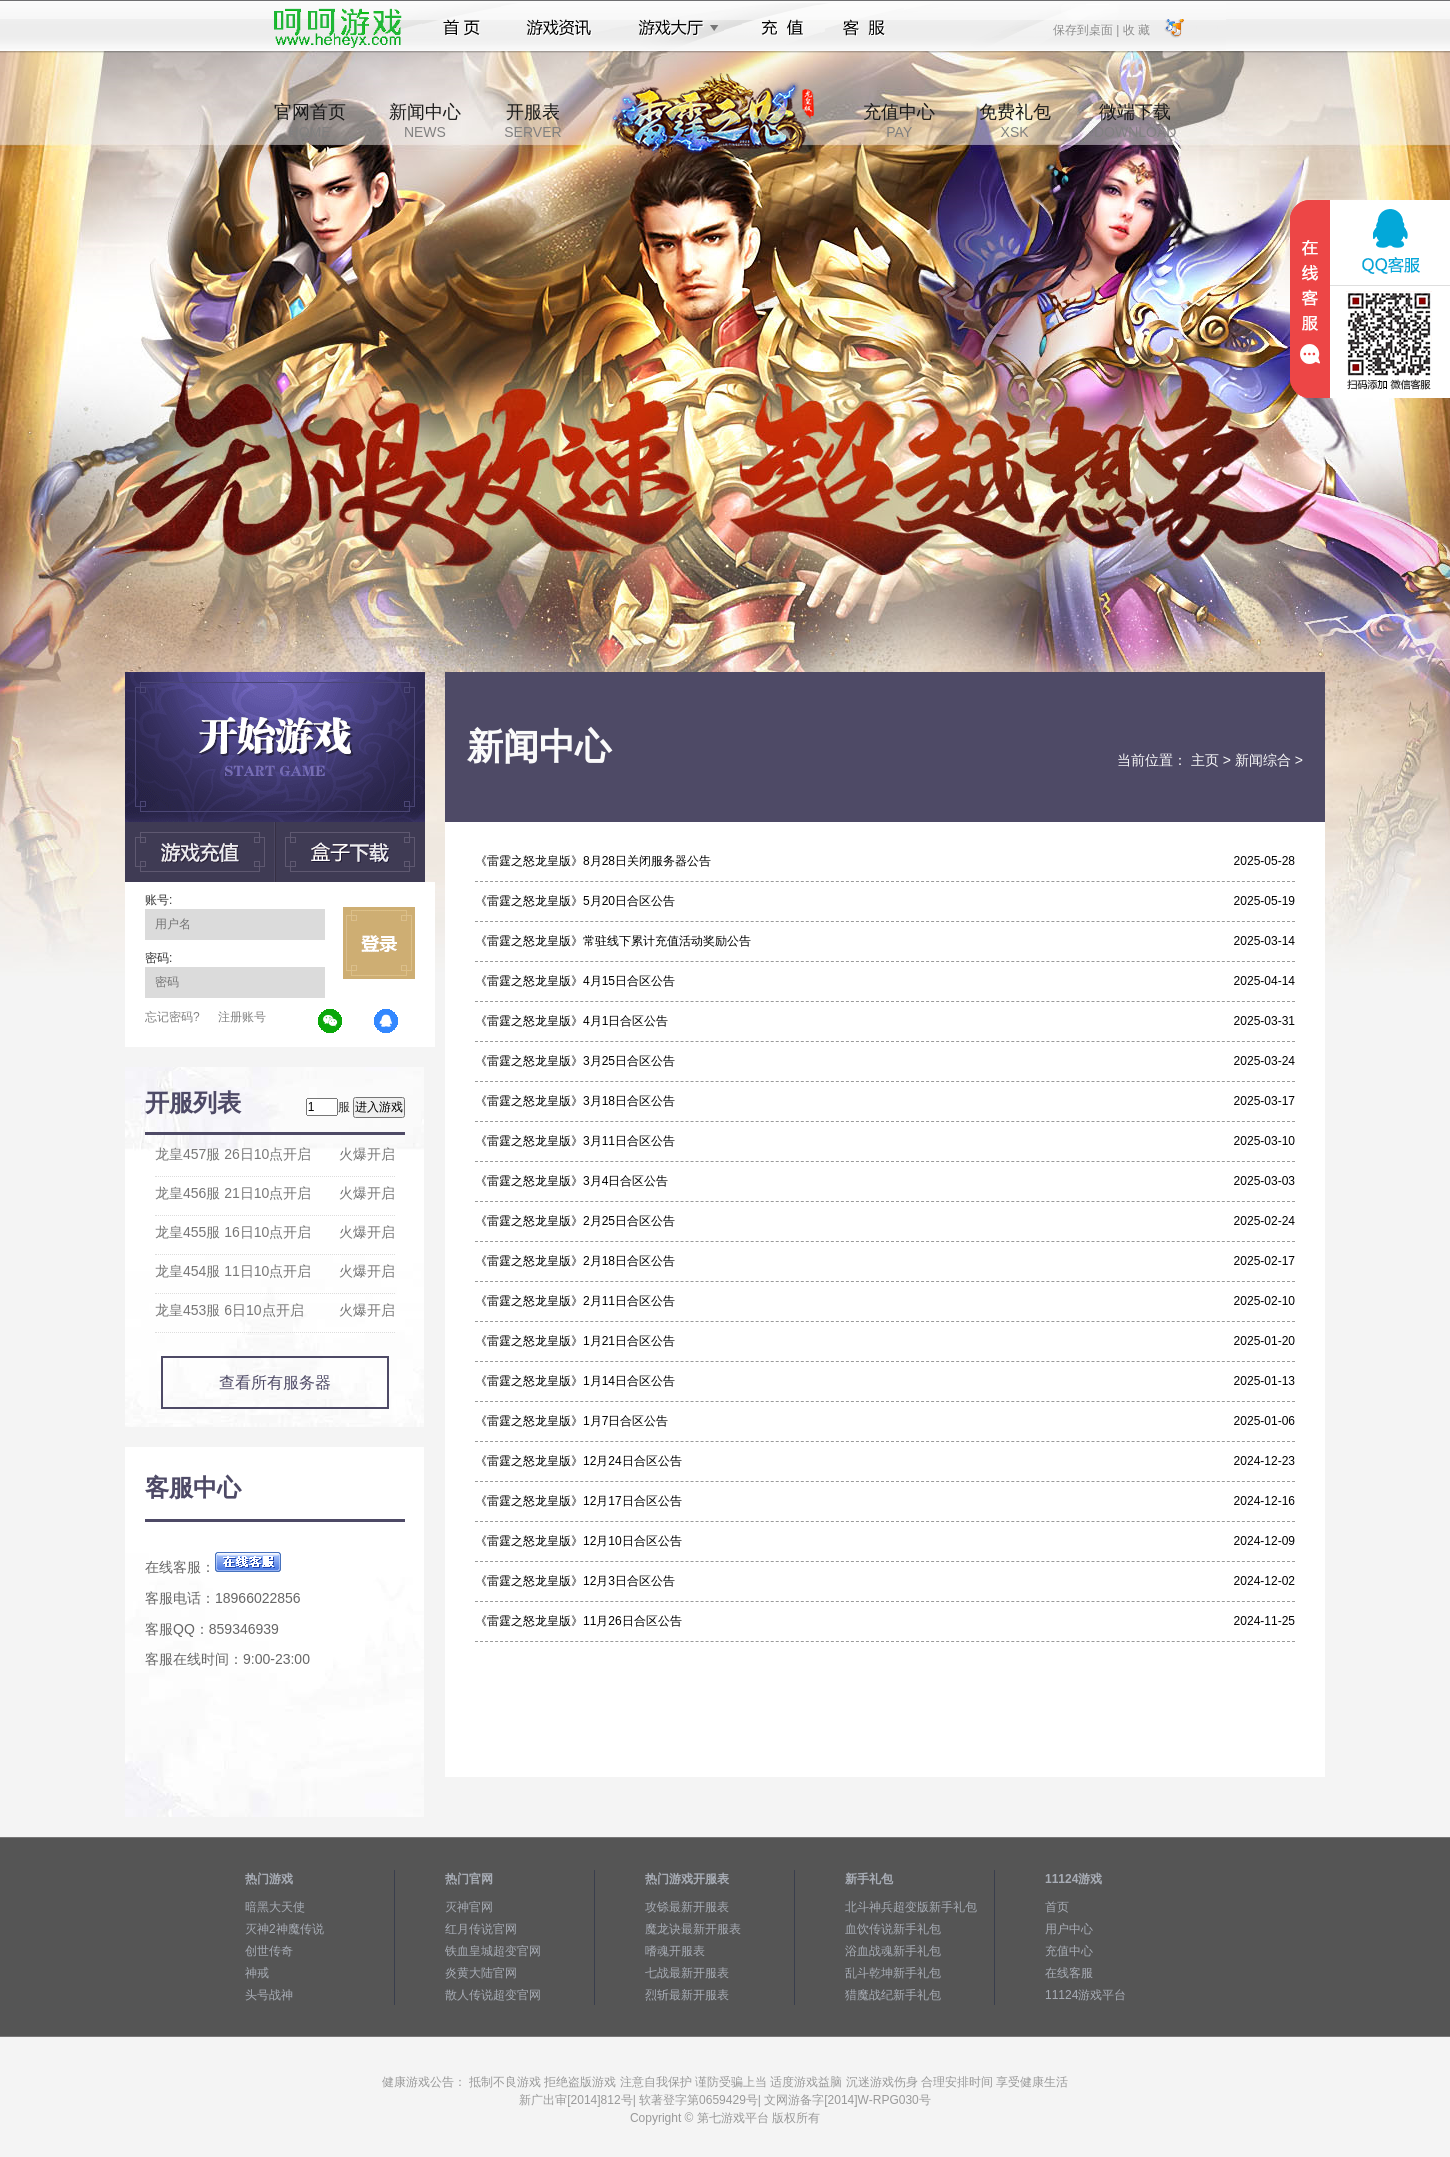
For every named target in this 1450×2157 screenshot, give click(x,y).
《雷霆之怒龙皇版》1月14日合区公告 (575, 1381)
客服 (864, 28)
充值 (781, 28)
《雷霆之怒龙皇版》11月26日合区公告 (578, 1621)
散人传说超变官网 (493, 1995)
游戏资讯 (559, 28)
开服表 (532, 121)
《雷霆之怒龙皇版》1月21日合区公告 (575, 1341)
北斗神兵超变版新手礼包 (911, 1907)
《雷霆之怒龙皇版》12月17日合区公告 (578, 1501)
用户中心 (1069, 1929)
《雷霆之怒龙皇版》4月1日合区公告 (571, 1021)
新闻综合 (1263, 760)
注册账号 (242, 1017)
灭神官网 (469, 1907)
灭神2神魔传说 (284, 1929)
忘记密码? (172, 1017)
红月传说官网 (481, 1929)
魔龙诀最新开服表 (693, 1929)
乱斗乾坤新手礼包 (893, 1973)
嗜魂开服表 (675, 1951)
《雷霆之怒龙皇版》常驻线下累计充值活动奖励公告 (613, 941)
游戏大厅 (673, 28)
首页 (461, 28)
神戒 (257, 1973)
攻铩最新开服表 (687, 1907)
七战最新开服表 (687, 1973)
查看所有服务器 (275, 1382)
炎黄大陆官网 (481, 1973)
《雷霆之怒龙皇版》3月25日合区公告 (575, 1061)
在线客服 (1069, 1973)
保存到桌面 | (1087, 29)
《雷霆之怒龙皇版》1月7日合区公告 (571, 1421)
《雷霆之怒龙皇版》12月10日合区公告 (578, 1541)
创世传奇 (269, 1951)
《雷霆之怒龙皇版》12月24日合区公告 (578, 1461)
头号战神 (269, 1995)
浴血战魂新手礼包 (893, 1951)
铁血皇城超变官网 (493, 1951)
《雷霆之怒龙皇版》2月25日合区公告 (575, 1221)
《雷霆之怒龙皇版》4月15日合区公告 (575, 981)
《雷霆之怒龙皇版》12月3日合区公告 (575, 1581)
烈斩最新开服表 (687, 1995)
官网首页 (310, 121)
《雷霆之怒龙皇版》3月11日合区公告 (575, 1141)
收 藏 (1135, 29)
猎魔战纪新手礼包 (893, 1995)
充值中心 (899, 121)
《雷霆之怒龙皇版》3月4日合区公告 (571, 1181)
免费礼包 (1015, 121)
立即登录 (379, 943)
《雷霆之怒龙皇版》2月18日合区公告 (575, 1261)
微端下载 (1135, 121)
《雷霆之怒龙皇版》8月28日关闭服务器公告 (593, 861)
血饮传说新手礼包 (893, 1929)
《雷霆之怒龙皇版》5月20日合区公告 (575, 901)
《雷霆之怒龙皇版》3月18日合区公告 (575, 1101)
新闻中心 (425, 121)
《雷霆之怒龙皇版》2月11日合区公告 (575, 1301)
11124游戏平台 (1085, 1995)
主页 (1205, 760)
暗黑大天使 (275, 1907)
